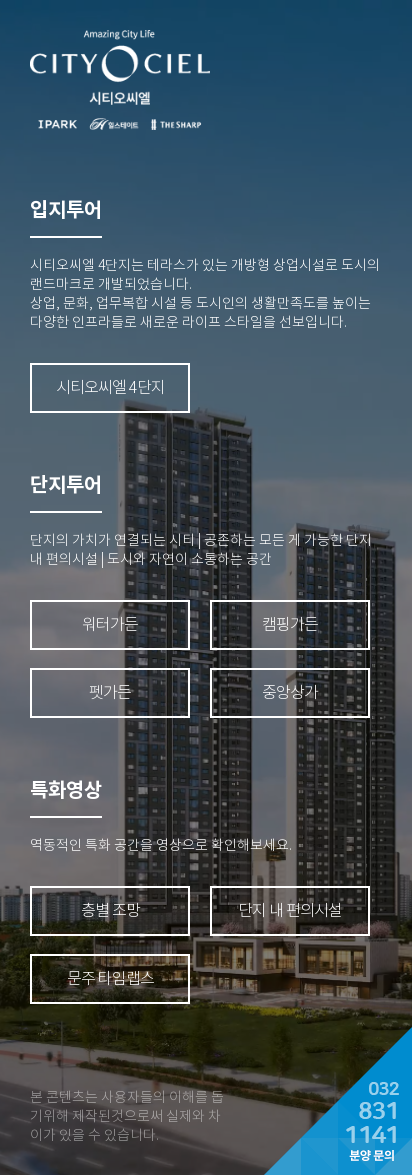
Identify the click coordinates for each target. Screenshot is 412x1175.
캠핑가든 (290, 624)
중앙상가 (290, 692)
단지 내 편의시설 (290, 910)
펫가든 (110, 692)
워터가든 (110, 624)
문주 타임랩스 (110, 978)
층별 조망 (110, 910)
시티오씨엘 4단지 (110, 387)
